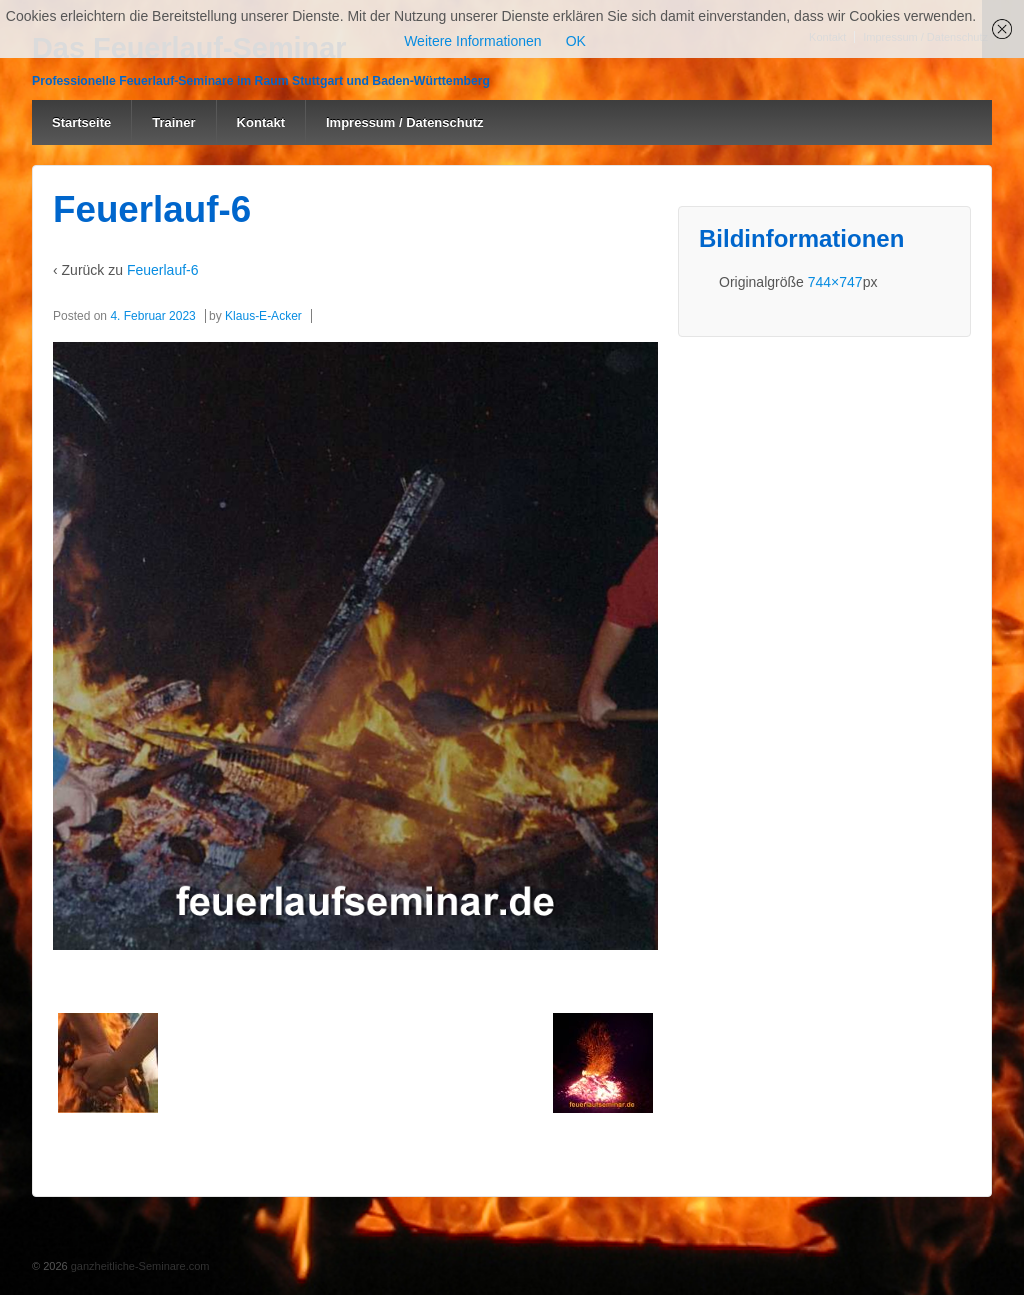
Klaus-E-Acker (263, 316)
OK (576, 41)
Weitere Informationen (472, 41)
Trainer (173, 122)
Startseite (81, 122)
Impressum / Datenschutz (405, 122)
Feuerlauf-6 (163, 270)
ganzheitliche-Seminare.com (139, 1266)
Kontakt (261, 122)
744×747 (835, 282)
